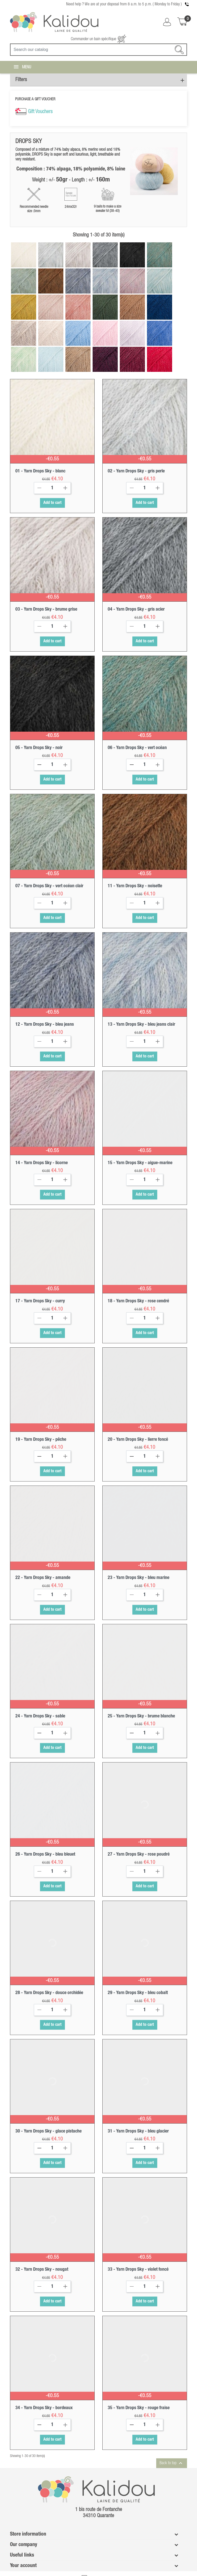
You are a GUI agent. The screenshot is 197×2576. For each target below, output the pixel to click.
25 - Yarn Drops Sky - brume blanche (141, 1716)
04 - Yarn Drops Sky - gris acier (136, 609)
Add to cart (52, 503)
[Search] (98, 50)
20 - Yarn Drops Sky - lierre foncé (138, 1439)
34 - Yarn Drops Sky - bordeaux (44, 2408)
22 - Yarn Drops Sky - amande (42, 1578)
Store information (28, 2534)
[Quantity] (52, 488)
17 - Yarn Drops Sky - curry (40, 1301)
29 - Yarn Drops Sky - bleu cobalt (138, 1993)
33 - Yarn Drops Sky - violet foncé (138, 2269)
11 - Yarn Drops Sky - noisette (135, 886)
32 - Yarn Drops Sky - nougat (41, 2269)
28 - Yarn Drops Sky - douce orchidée (49, 1993)
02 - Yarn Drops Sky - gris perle (136, 471)
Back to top (172, 2463)
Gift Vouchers (40, 112)
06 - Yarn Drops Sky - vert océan (137, 748)
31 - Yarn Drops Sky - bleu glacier (138, 2131)
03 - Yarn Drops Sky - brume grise (46, 609)
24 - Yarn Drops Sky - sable (40, 1716)
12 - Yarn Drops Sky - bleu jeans (44, 1024)
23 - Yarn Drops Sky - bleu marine (138, 1578)
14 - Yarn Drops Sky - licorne (41, 1163)
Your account (23, 2565)
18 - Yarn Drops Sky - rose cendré (138, 1301)
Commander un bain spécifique (98, 39)
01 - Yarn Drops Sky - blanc (40, 471)
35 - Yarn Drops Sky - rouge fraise (139, 2408)
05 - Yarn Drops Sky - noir (39, 748)
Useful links (22, 2555)
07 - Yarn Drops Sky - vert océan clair (49, 886)
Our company (23, 2544)
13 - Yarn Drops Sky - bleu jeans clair (141, 1024)
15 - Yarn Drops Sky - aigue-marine (140, 1163)
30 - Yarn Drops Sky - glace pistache (48, 2131)
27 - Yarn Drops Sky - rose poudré (139, 1854)
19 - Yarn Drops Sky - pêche (40, 1439)
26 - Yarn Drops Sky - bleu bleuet (45, 1854)
